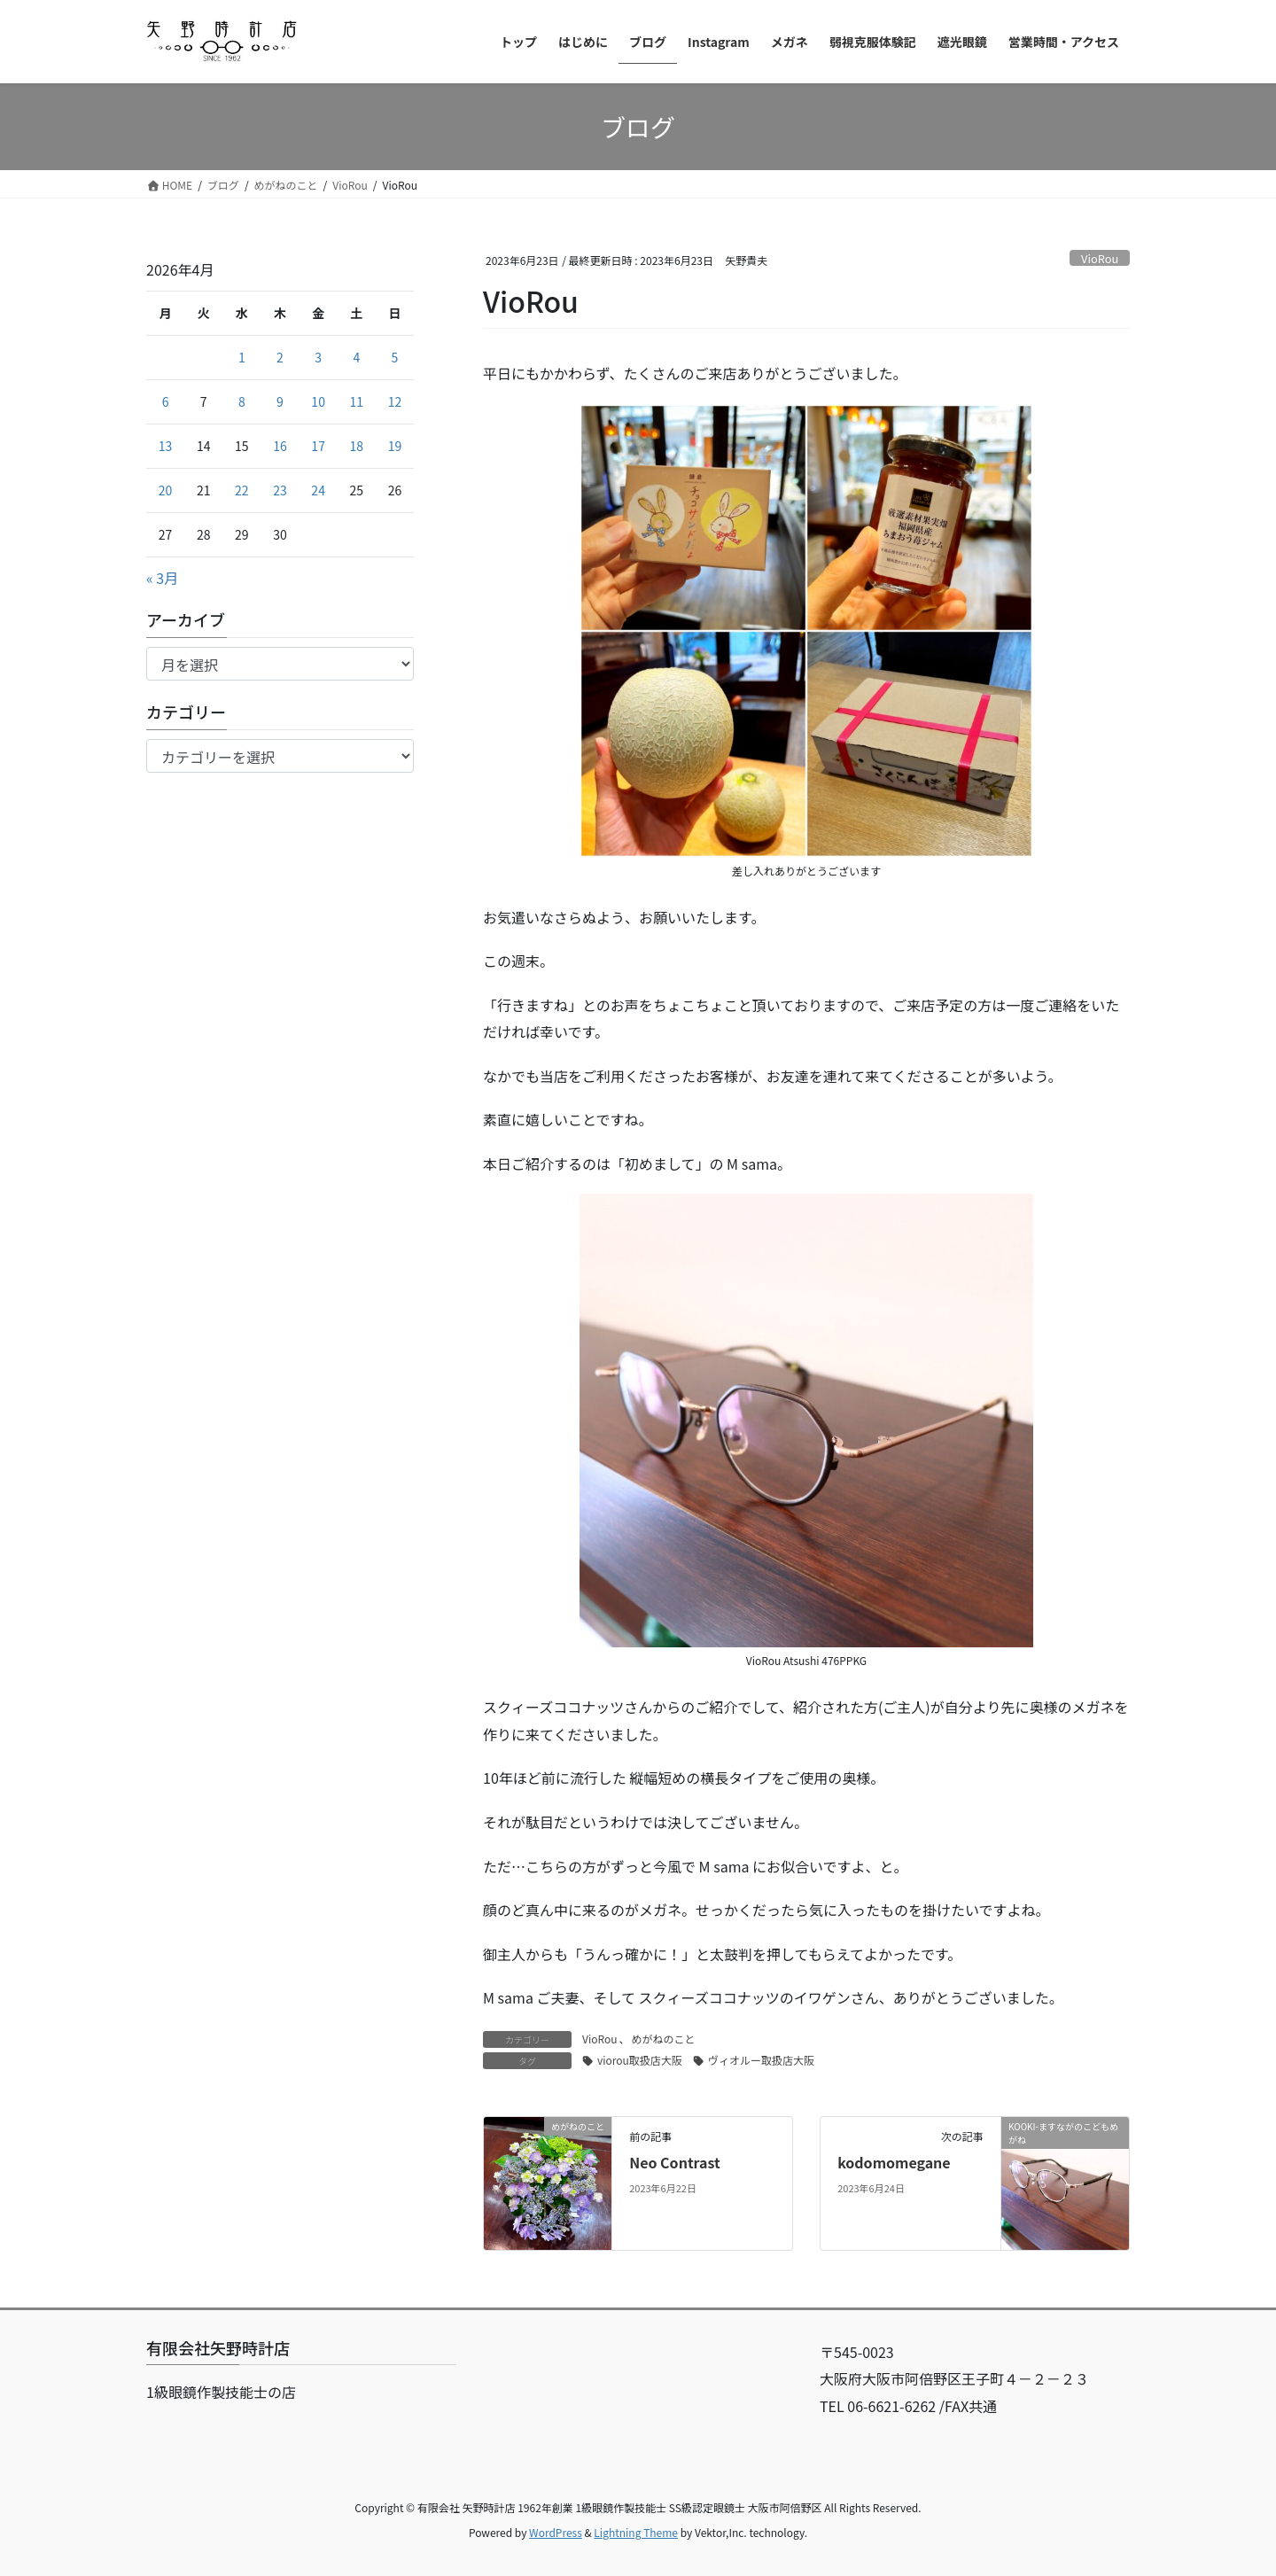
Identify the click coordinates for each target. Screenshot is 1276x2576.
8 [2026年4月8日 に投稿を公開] (241, 401)
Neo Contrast (674, 2162)
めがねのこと (664, 2038)
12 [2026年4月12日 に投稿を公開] (395, 401)
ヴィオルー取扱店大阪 (761, 2059)
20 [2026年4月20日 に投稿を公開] (166, 490)
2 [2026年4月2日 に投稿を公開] (280, 357)
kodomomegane (893, 2162)
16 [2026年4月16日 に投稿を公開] (280, 446)
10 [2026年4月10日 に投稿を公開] (318, 401)
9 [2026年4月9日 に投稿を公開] (280, 401)
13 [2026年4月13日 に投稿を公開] (166, 446)
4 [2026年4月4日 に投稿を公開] (356, 357)
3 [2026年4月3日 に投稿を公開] (318, 357)
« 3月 (162, 577)
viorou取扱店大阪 (639, 2059)
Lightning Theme (636, 2532)
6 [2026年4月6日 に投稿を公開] (165, 401)
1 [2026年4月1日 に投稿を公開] (241, 357)
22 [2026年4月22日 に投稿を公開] (242, 490)
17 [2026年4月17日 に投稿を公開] (318, 446)
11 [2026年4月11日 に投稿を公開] (357, 401)
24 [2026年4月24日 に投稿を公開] (318, 490)
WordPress (555, 2532)
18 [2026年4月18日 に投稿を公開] (357, 446)
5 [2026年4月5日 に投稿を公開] (395, 357)
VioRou (1099, 258)
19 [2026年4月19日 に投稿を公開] (395, 446)
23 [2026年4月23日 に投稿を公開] (280, 490)
